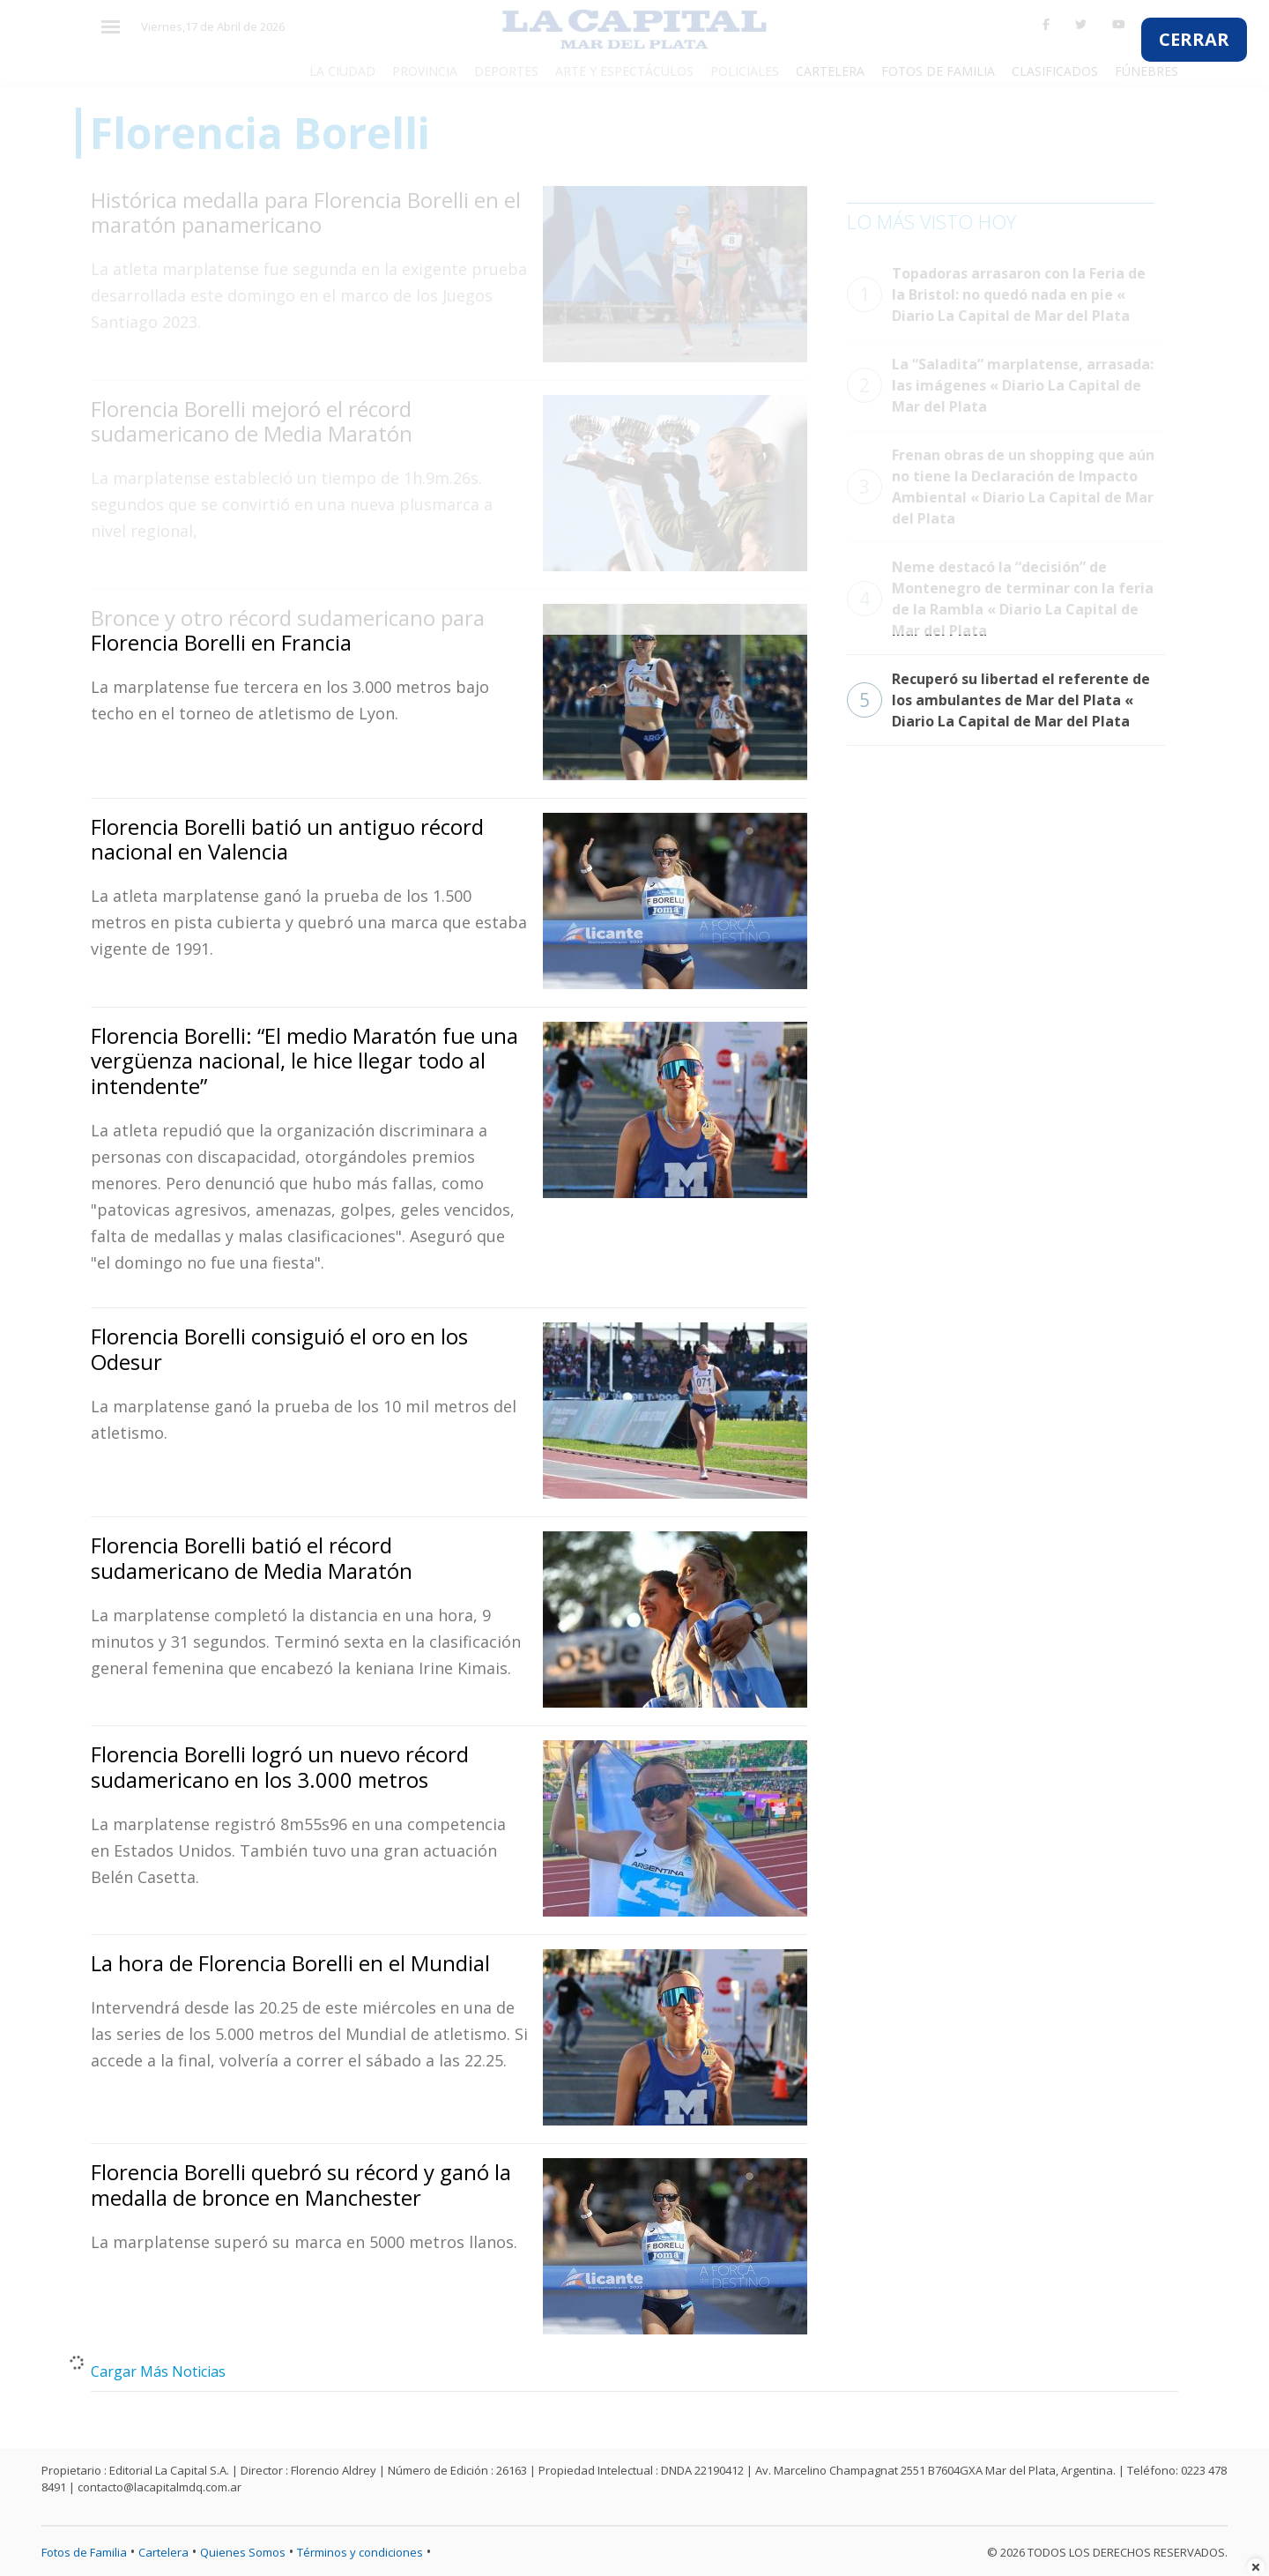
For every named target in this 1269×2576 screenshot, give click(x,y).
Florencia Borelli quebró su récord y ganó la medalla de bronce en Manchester (301, 2184)
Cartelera (163, 2552)
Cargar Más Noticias (158, 2371)
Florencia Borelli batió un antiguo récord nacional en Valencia (287, 839)
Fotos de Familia (84, 2552)
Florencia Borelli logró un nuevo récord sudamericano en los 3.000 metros (280, 1766)
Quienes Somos (243, 2552)
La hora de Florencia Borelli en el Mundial (290, 1962)
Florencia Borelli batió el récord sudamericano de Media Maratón (251, 1557)
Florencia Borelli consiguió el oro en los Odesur (279, 1349)
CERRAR (1194, 39)
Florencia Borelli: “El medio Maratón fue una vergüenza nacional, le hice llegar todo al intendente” (304, 1061)
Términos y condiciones (360, 2552)
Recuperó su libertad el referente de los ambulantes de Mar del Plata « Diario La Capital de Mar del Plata (998, 700)
